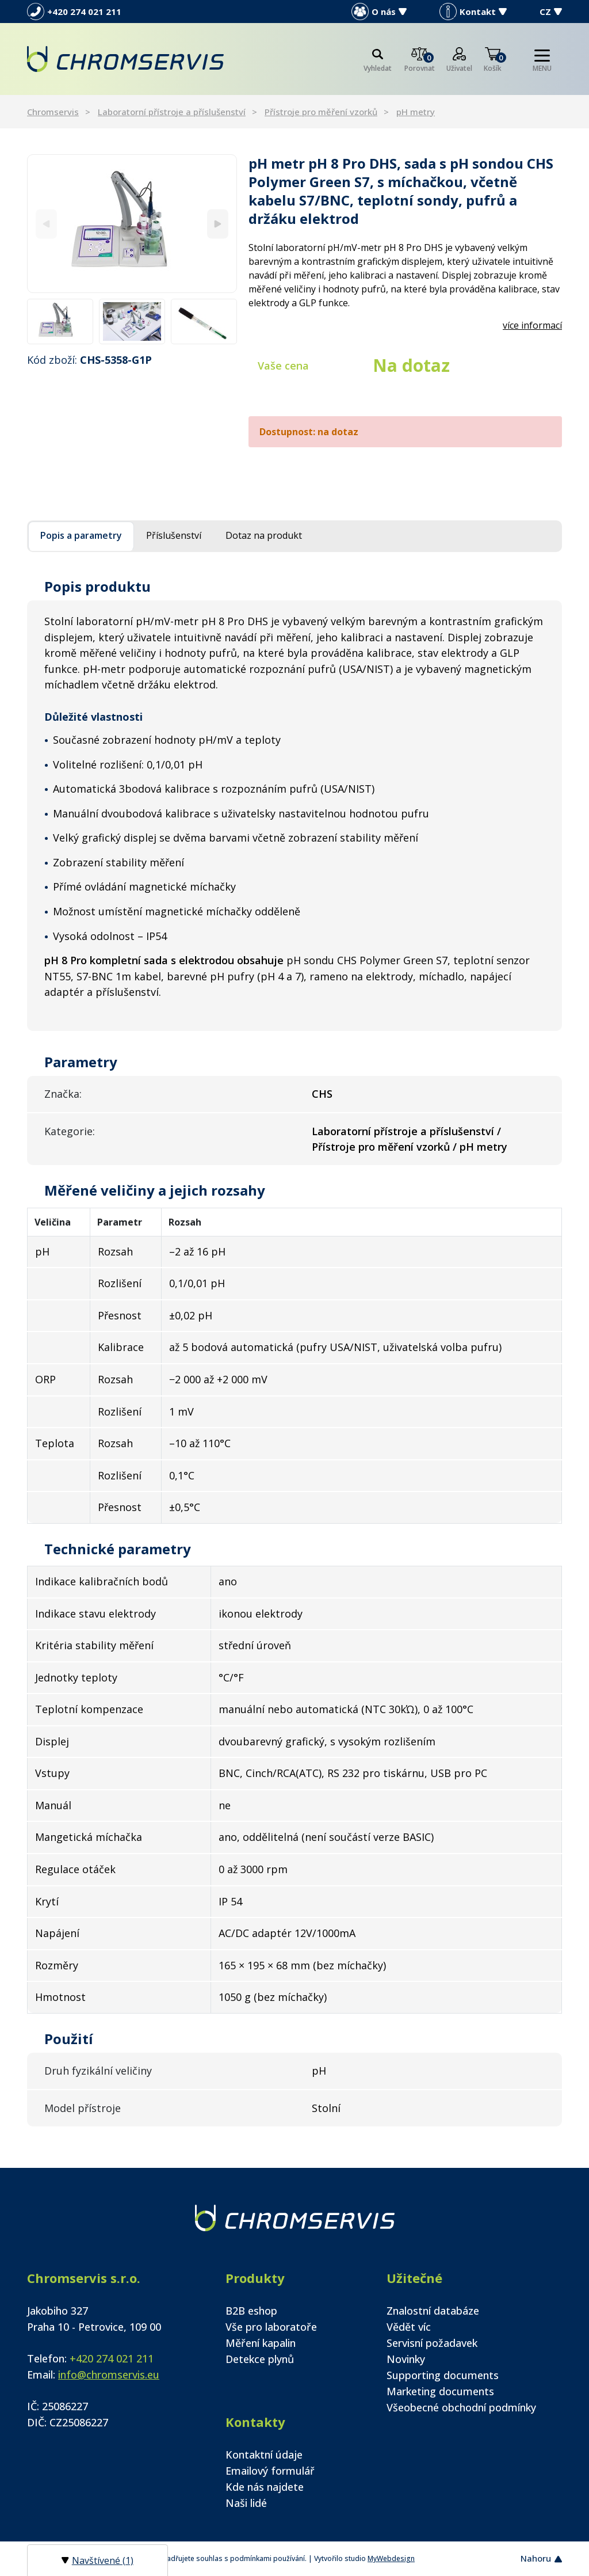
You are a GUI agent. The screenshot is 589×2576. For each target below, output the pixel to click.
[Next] (217, 223)
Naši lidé (246, 2503)
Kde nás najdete (264, 2487)
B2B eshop (251, 2311)
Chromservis (53, 111)
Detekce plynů (259, 2359)
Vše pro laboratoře (271, 2327)
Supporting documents (443, 2375)
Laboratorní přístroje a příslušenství (172, 111)
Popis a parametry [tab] (81, 535)
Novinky (406, 2359)
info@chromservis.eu (108, 2374)
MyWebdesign (391, 2558)
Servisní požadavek (432, 2343)
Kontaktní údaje (264, 2454)
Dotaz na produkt (263, 535)
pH (319, 2070)
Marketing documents (440, 2391)
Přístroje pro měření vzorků (321, 111)
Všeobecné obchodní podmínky (461, 2407)
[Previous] (46, 223)
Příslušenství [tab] (173, 535)
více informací (532, 325)
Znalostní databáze (433, 2311)
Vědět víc (409, 2327)
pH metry (415, 111)
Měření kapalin (260, 2343)
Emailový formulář (270, 2471)
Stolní (326, 2108)
